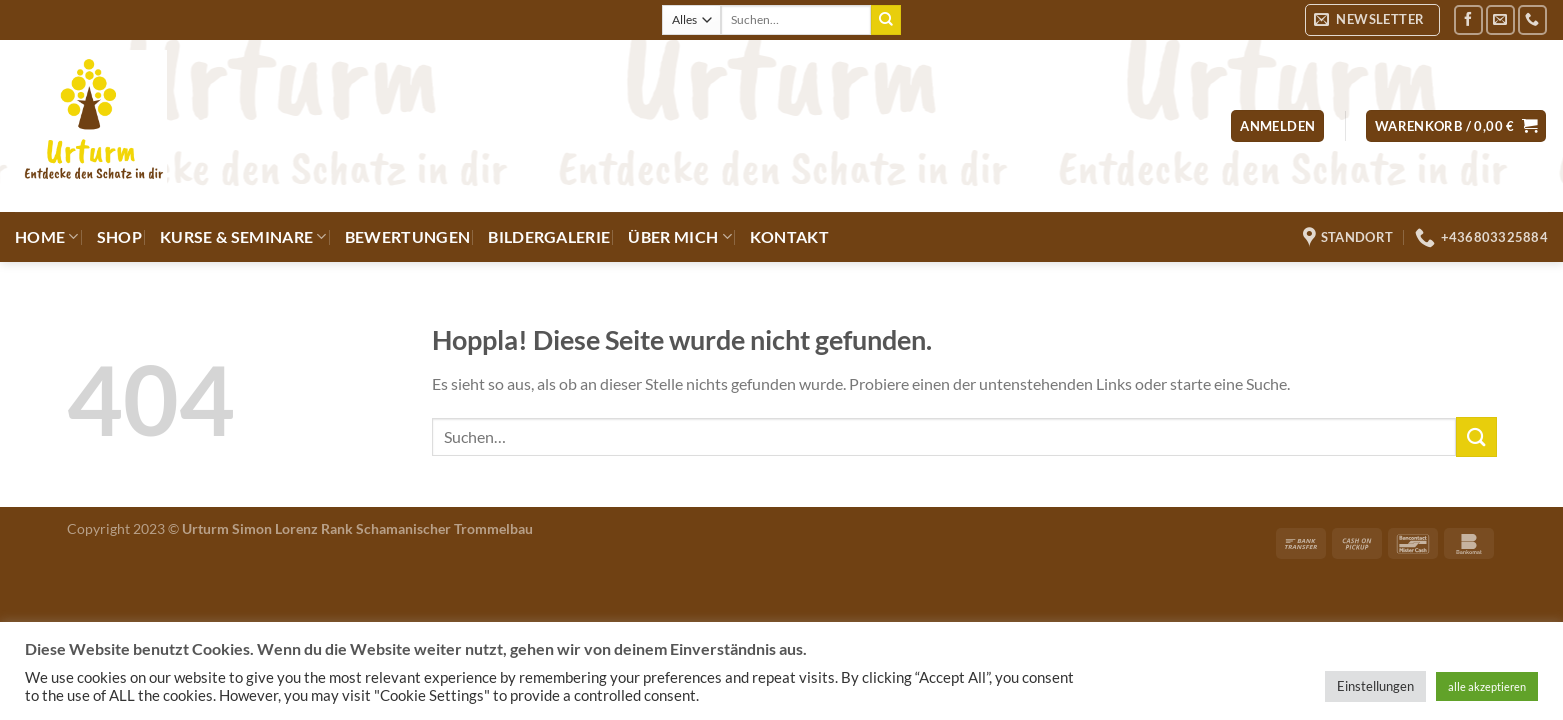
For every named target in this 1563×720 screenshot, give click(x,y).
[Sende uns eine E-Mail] (1500, 19)
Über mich (679, 237)
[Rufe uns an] (1532, 19)
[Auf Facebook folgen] (1468, 19)
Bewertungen (408, 236)
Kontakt (789, 236)
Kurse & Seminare (243, 237)
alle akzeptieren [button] (1487, 686)
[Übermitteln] (886, 20)
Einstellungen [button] (1375, 686)
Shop (119, 236)
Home (47, 237)
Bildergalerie (549, 236)
